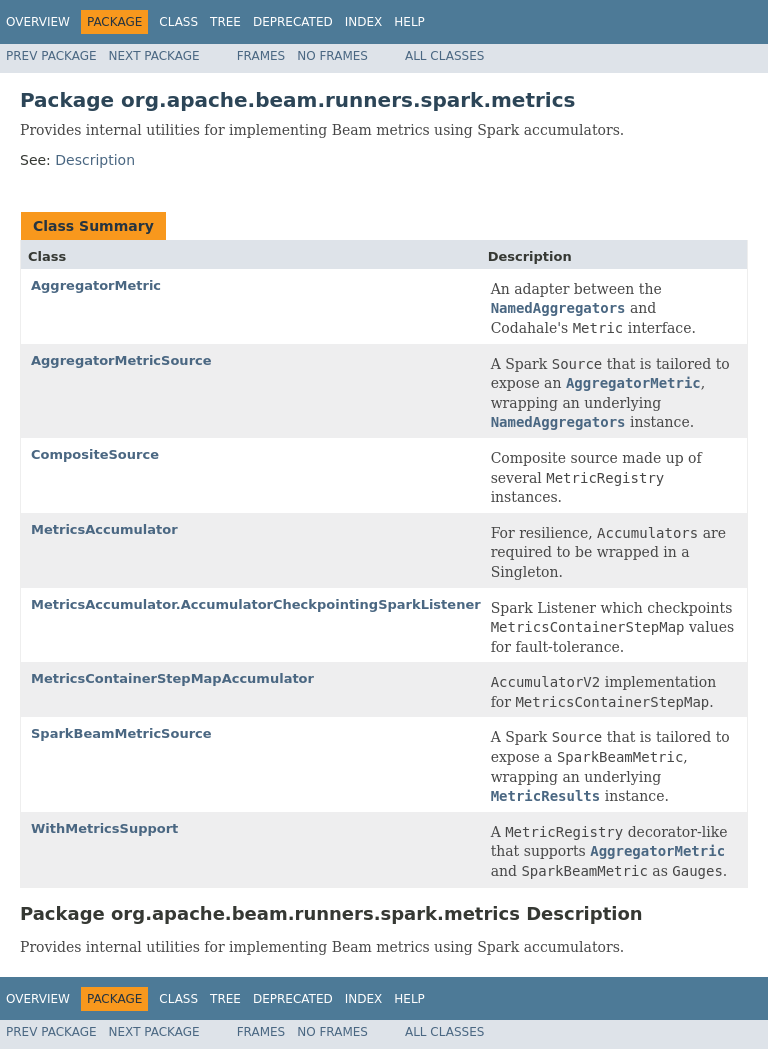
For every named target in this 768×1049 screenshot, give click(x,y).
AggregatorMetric (96, 285)
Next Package (154, 56)
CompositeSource (95, 454)
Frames (261, 56)
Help (409, 22)
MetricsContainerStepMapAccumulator (172, 678)
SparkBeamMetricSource (121, 733)
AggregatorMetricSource (121, 360)
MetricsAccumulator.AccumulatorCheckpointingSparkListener (256, 604)
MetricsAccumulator (104, 529)
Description (95, 160)
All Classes (444, 56)
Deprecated (293, 22)
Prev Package (51, 56)
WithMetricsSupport (104, 828)
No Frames (332, 56)
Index (364, 22)
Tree (225, 22)
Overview (38, 22)
